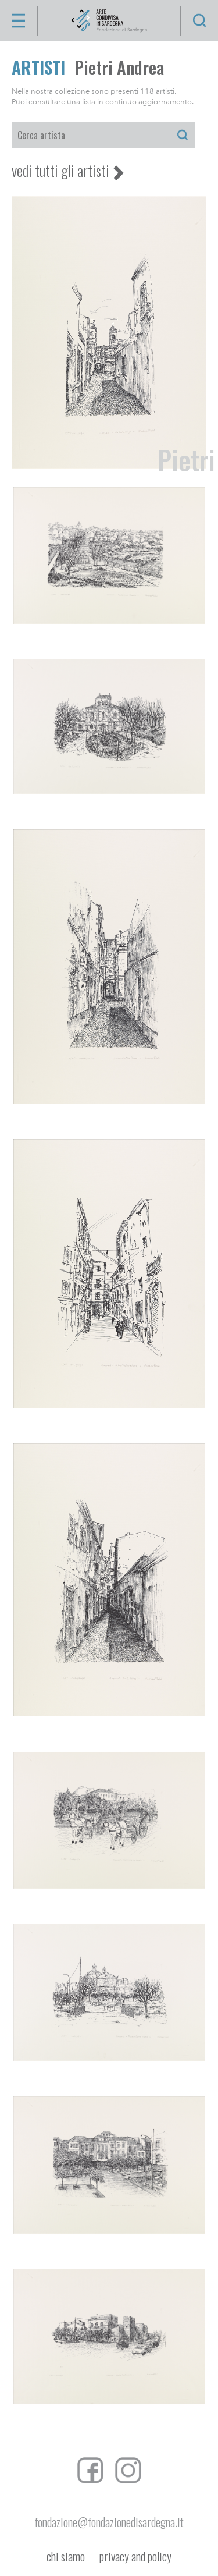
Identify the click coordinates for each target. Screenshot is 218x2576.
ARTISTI (38, 67)
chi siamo (66, 2556)
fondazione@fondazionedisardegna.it (109, 2522)
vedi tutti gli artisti (60, 170)
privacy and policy (135, 2556)
